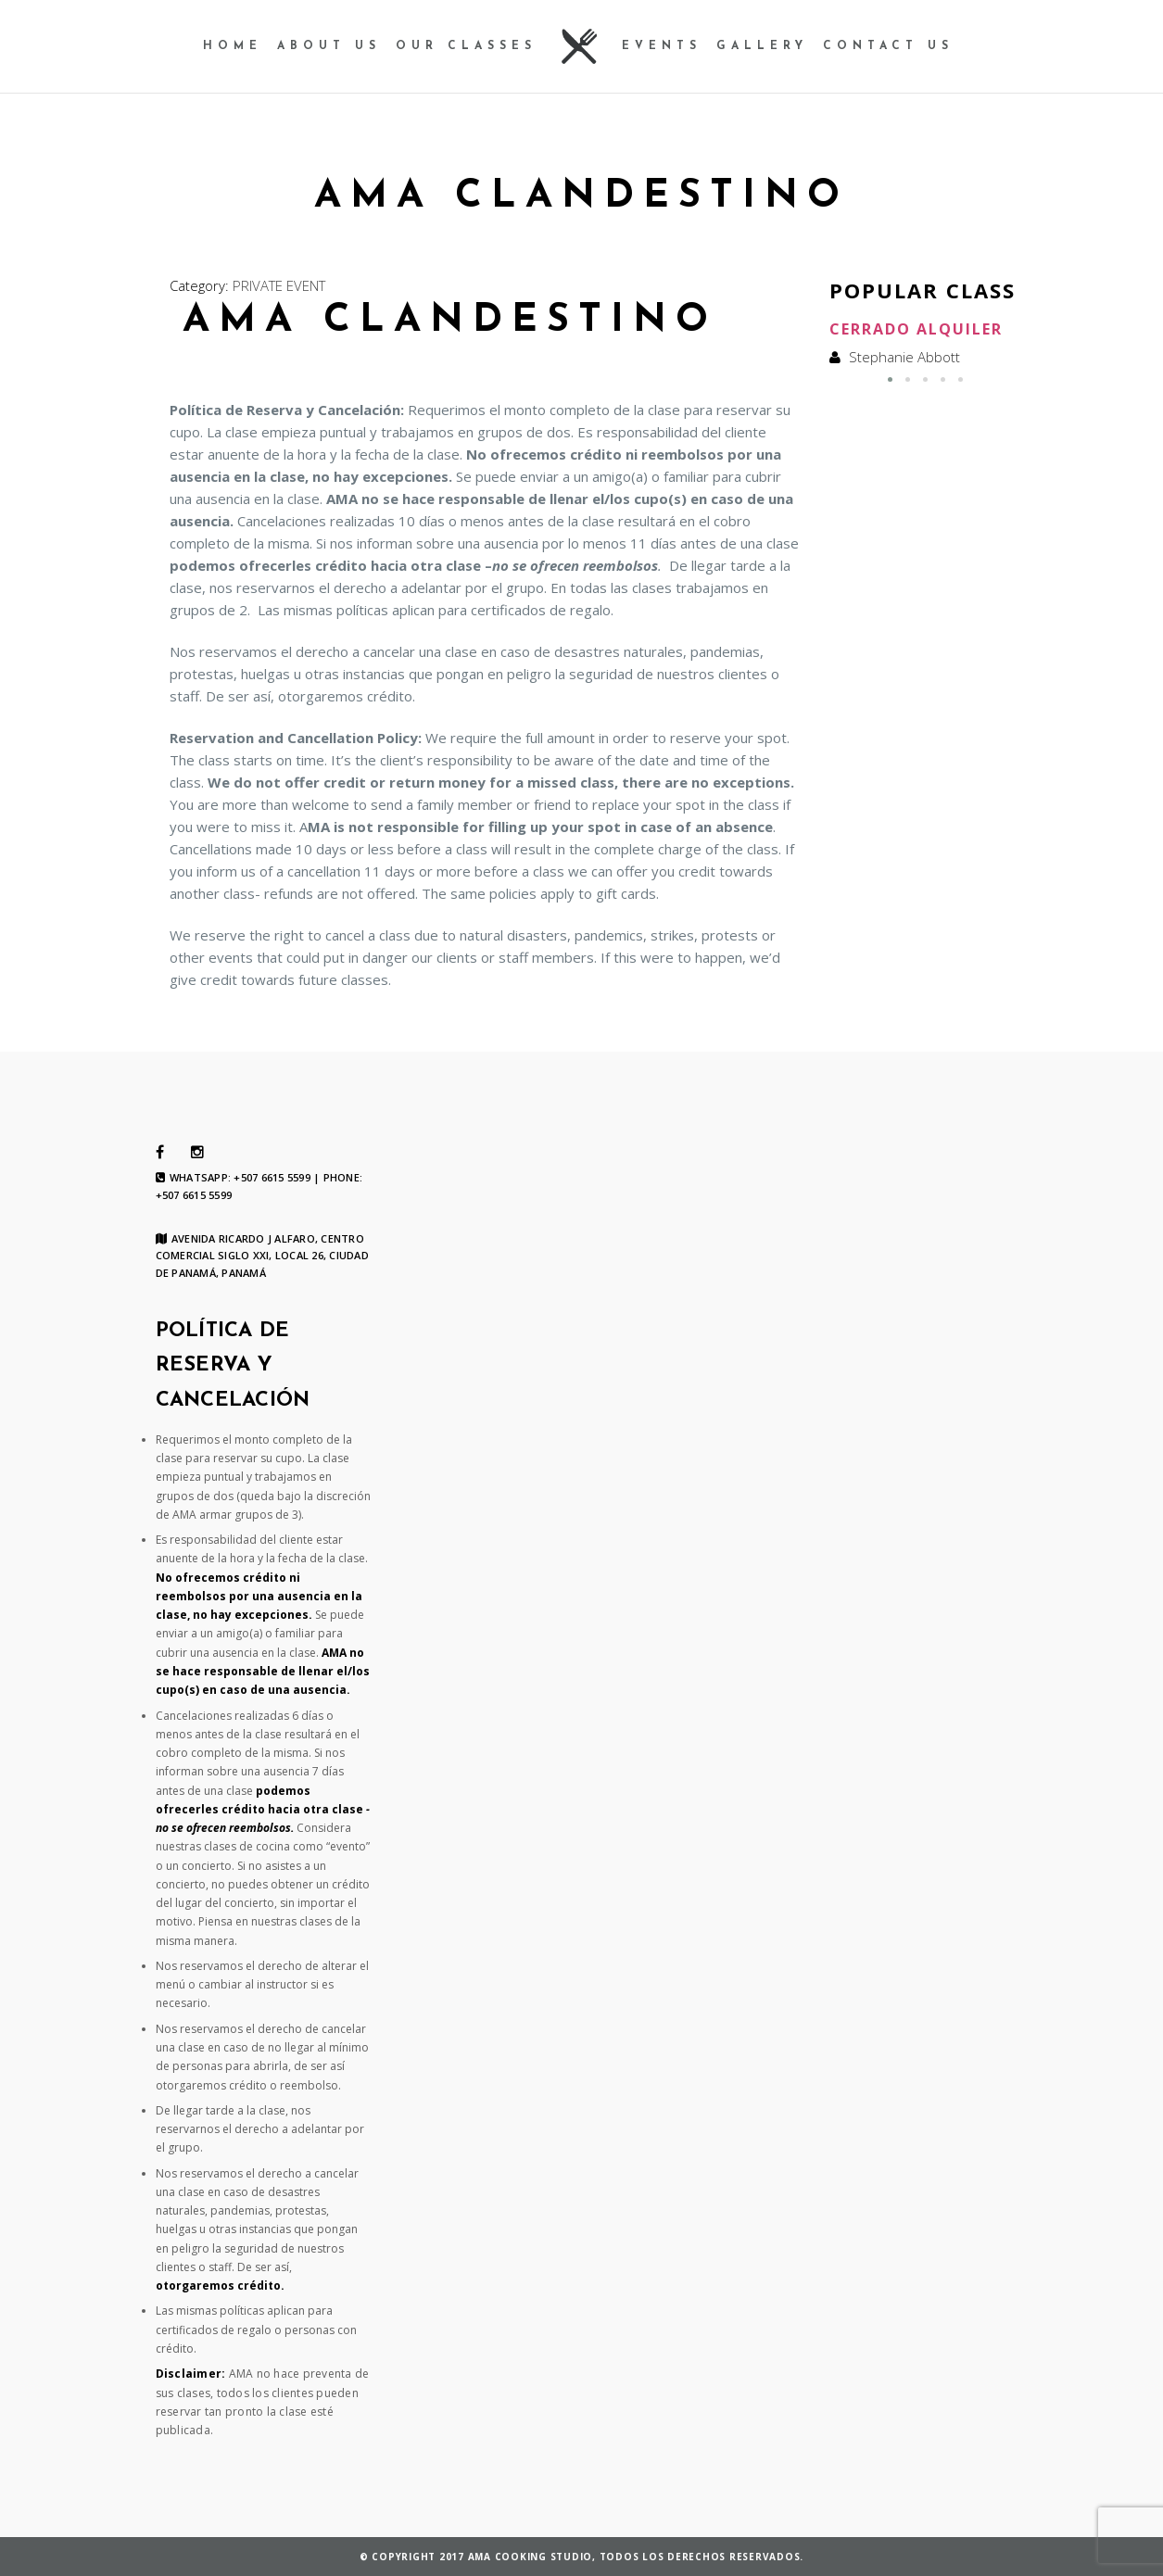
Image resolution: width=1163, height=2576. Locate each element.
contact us (888, 46)
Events (662, 46)
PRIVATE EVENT (279, 285)
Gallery (762, 46)
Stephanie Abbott (904, 356)
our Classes (466, 46)
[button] (890, 379)
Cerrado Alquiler (916, 329)
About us (329, 46)
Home (232, 46)
